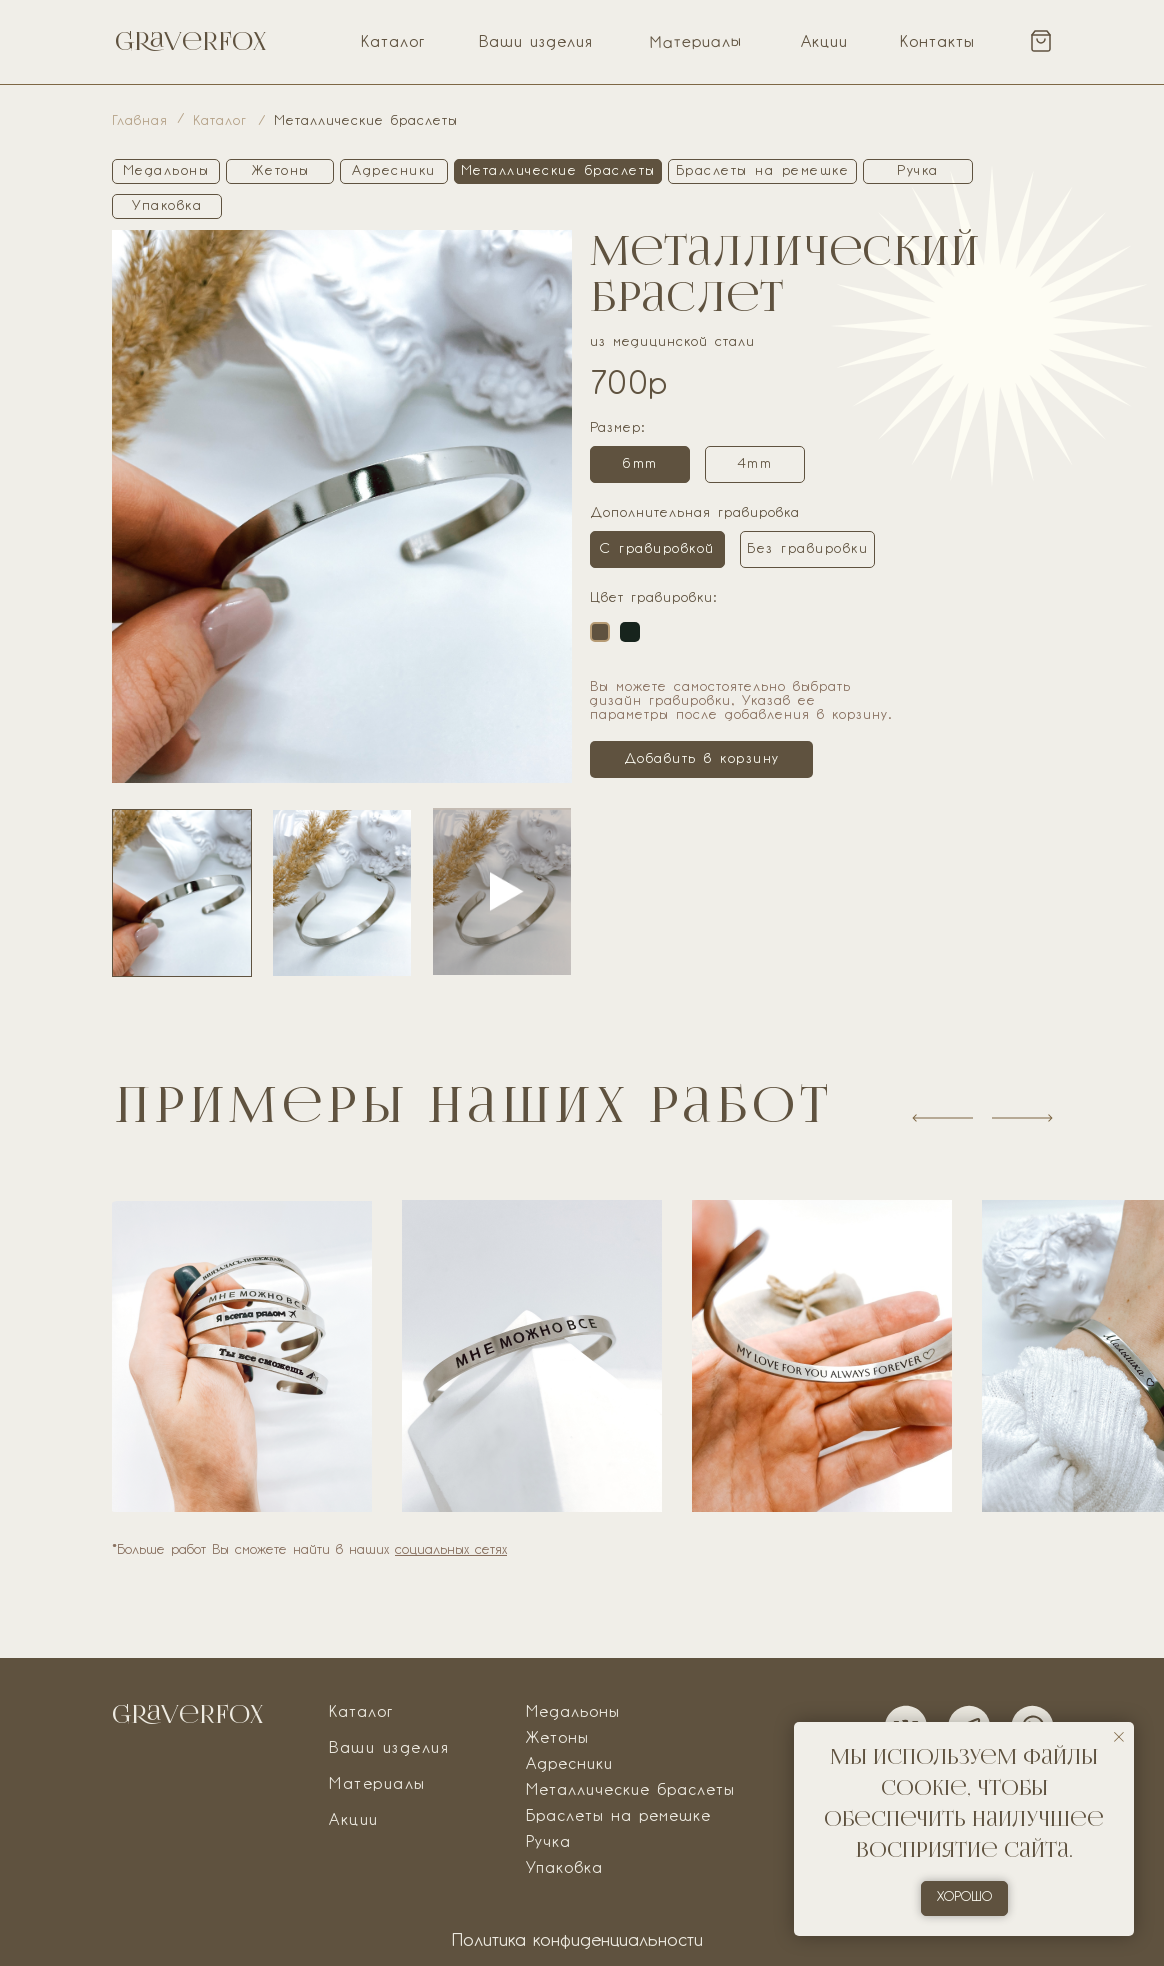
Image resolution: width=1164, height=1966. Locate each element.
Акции (824, 43)
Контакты (937, 43)
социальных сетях (451, 1550)
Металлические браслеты (630, 1791)
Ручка (548, 1843)
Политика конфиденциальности (577, 1941)
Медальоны (573, 1713)
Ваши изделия (536, 43)
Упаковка (564, 1869)
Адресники (569, 1765)
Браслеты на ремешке (618, 1817)
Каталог (393, 43)
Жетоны (557, 1739)
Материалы (696, 43)
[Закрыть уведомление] (1119, 1737)
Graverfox (191, 41)
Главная (140, 121)
